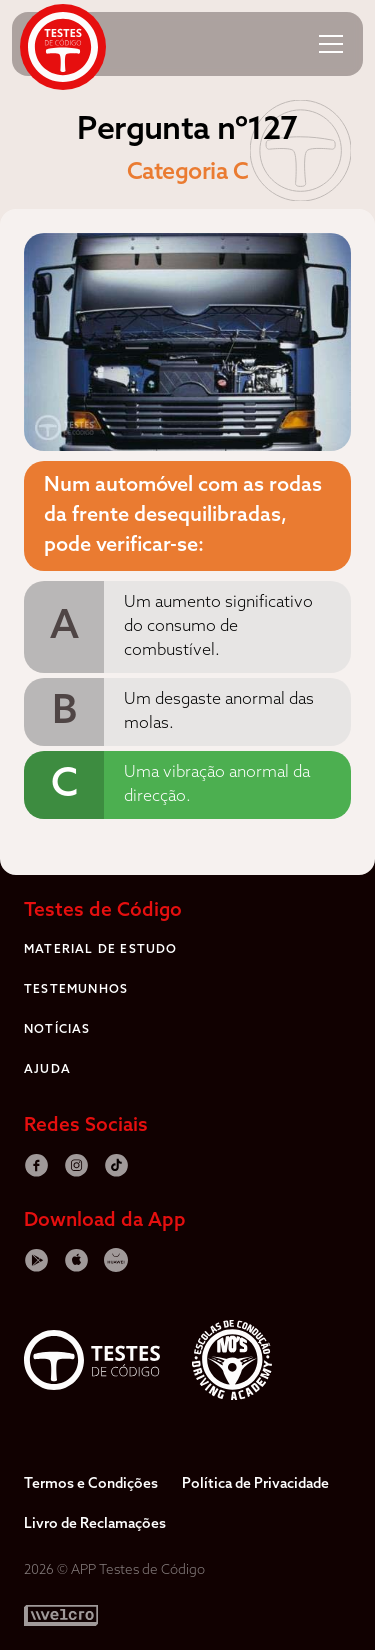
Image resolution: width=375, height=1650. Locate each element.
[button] (331, 44)
